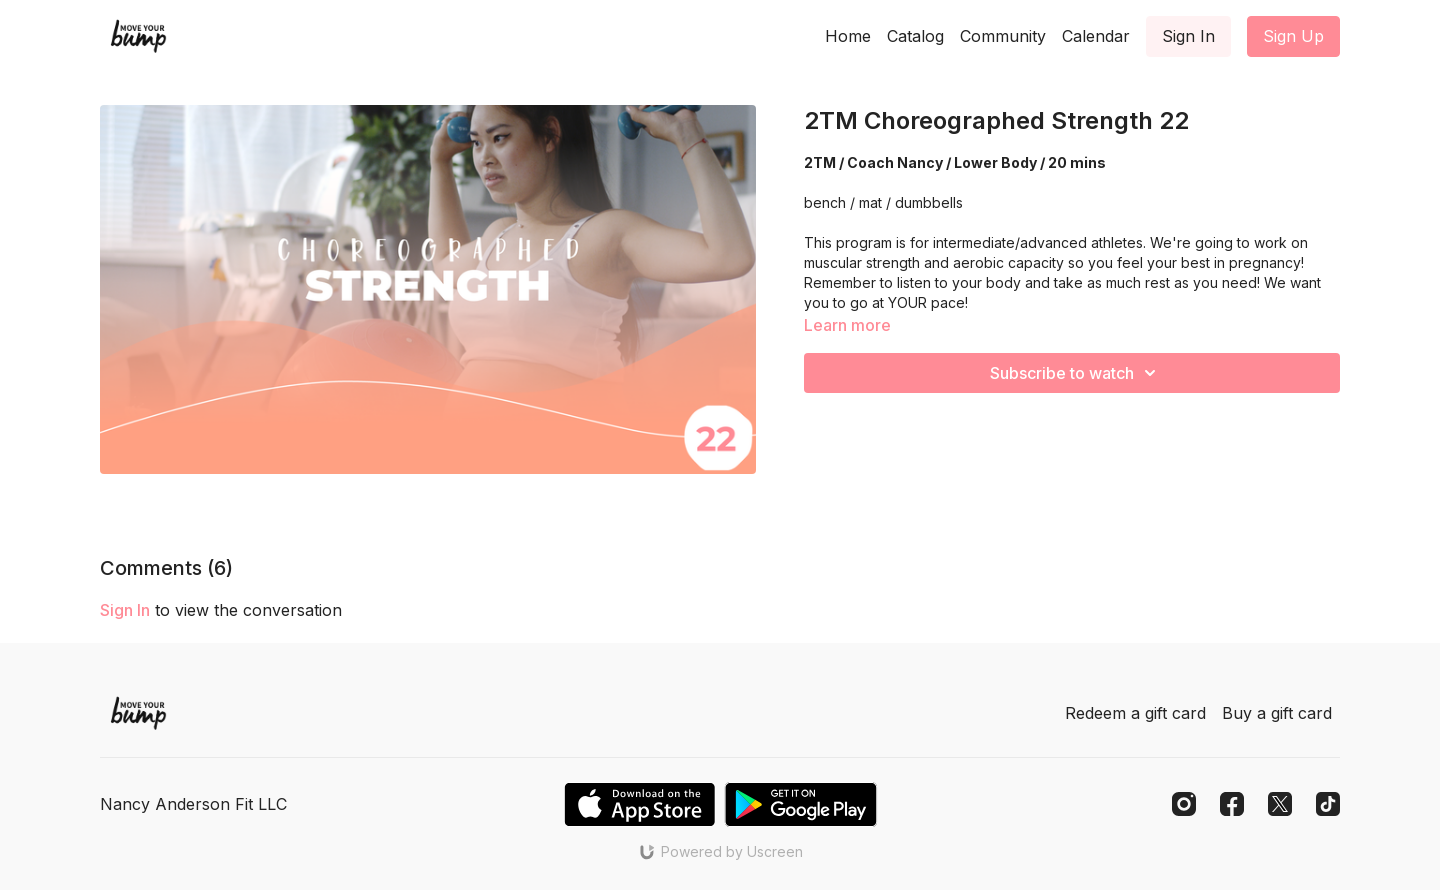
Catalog (915, 36)
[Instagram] (1184, 804)
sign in (125, 610)
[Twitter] (1280, 804)
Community (1003, 36)
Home (848, 36)
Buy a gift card (1277, 713)
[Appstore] (639, 804)
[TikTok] (1328, 804)
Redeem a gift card (1135, 713)
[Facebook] (1232, 804)
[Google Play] (801, 804)
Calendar (1096, 36)
